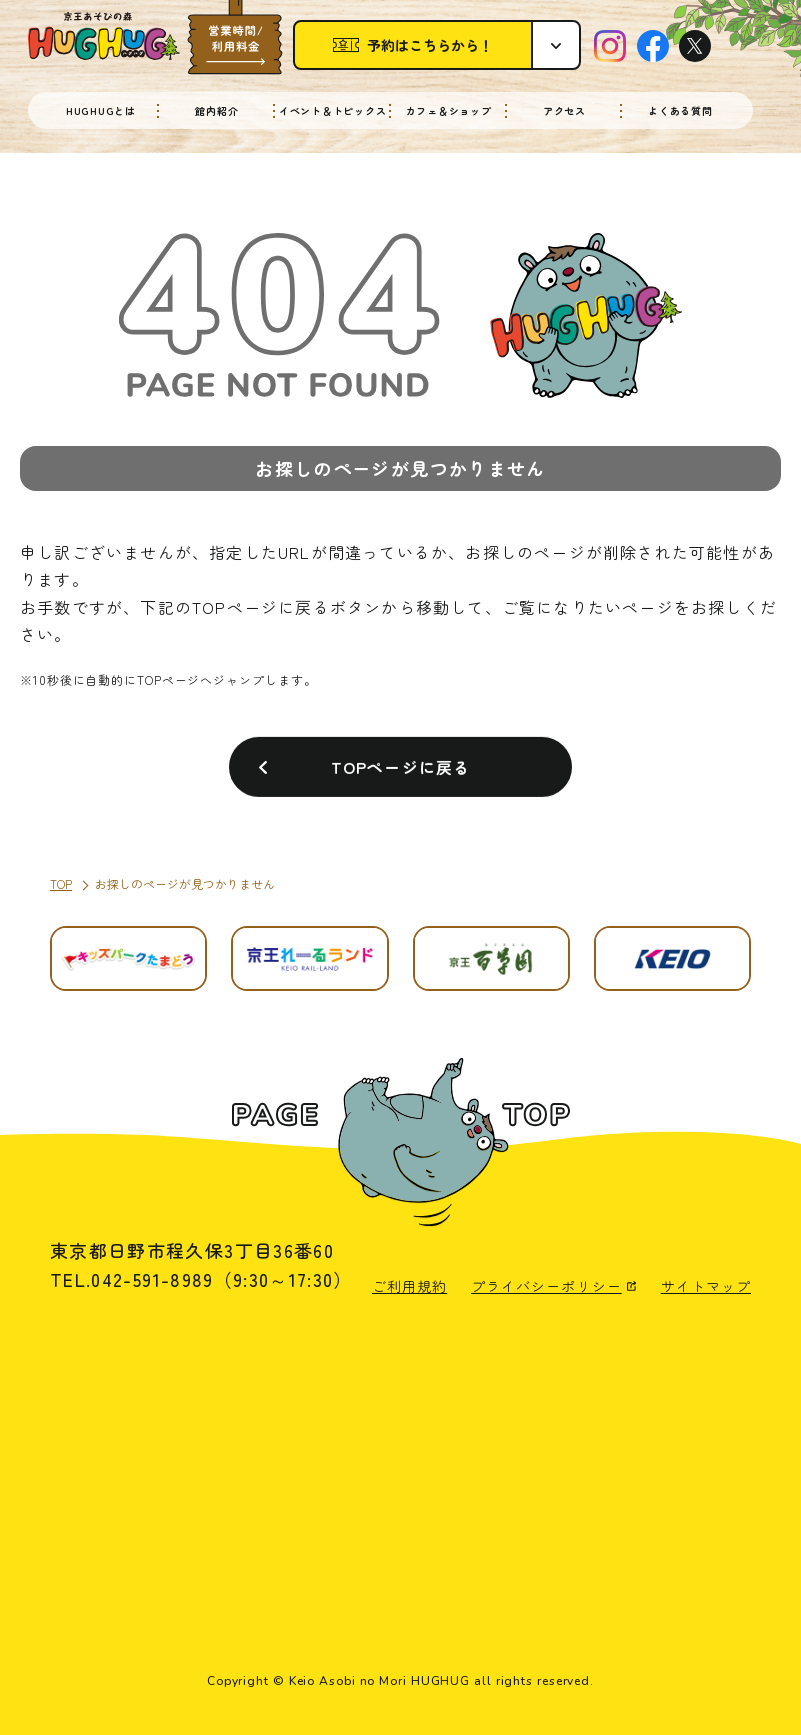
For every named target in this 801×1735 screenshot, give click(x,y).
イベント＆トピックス (333, 110)
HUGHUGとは (101, 110)
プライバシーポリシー (546, 1286)
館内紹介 (216, 110)
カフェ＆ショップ (449, 110)
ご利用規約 (409, 1286)
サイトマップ (706, 1286)
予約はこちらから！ (432, 45)
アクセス (564, 110)
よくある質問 (680, 110)
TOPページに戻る (401, 783)
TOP (61, 883)
